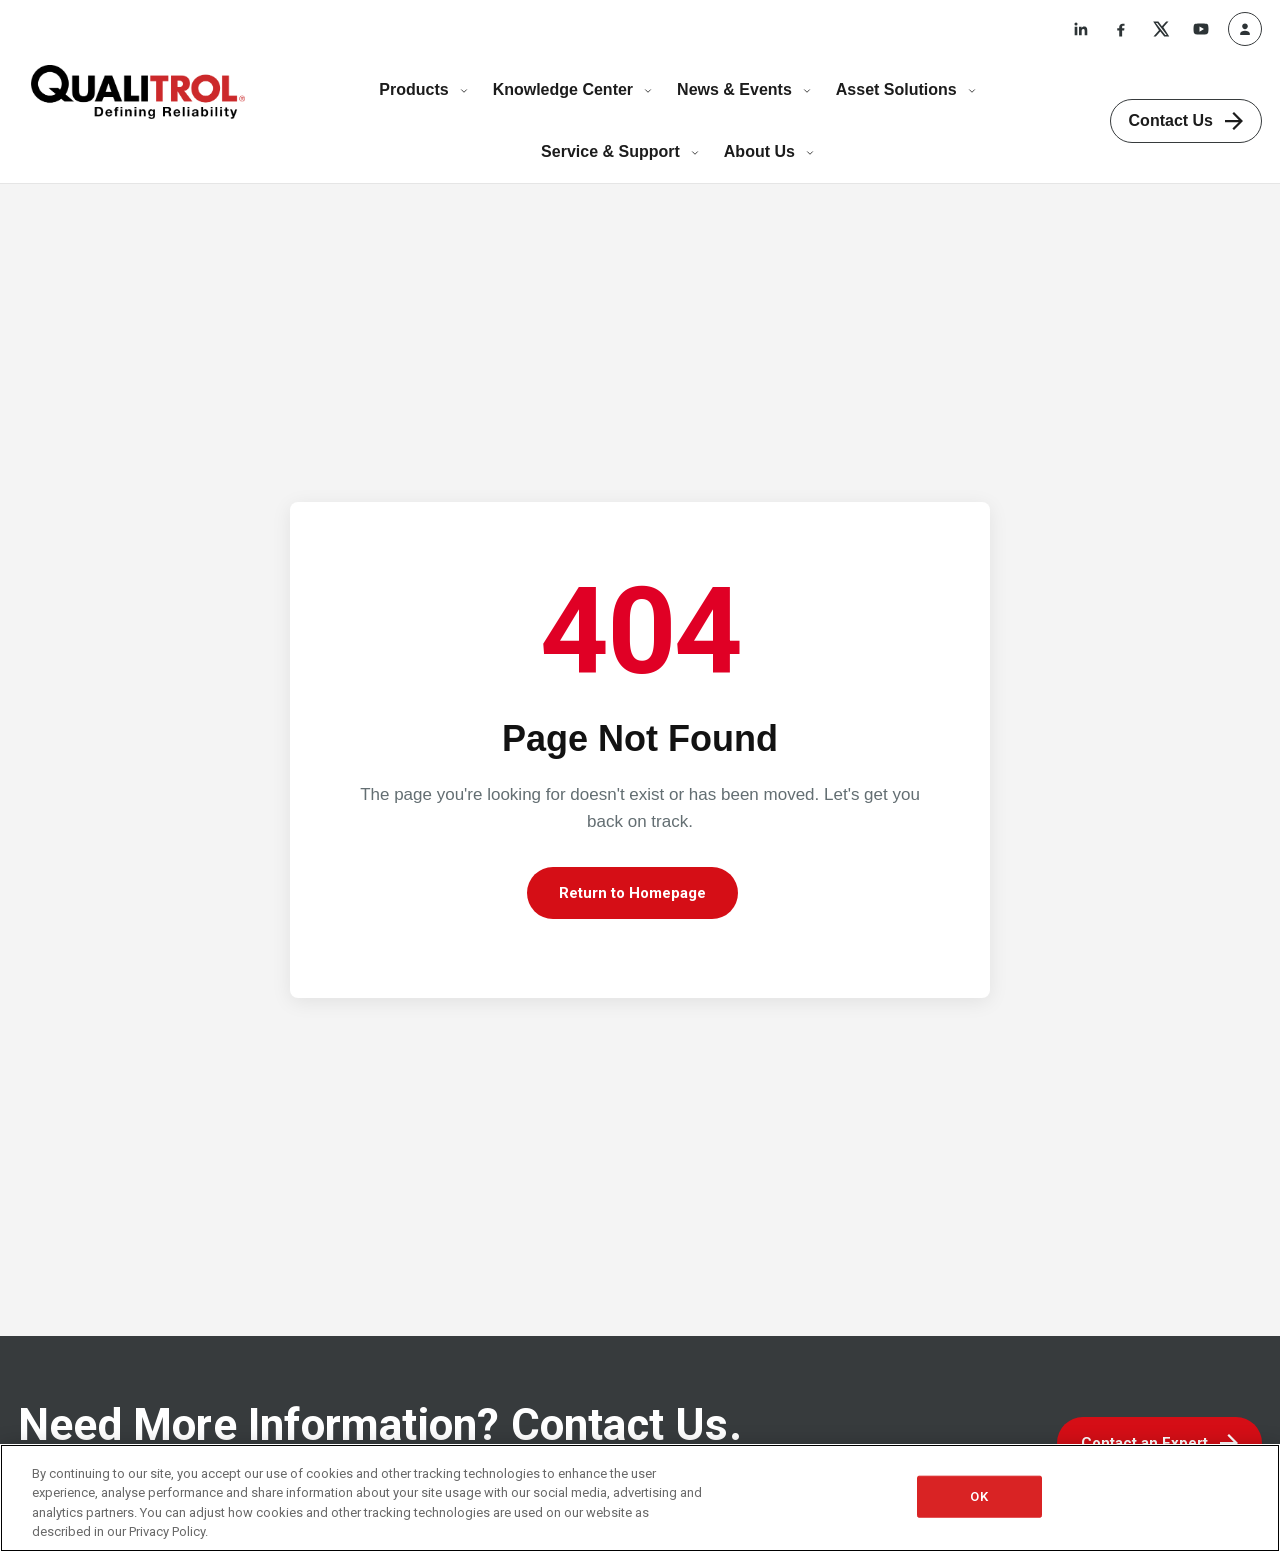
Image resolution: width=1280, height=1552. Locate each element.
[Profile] (1245, 29)
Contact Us (1186, 121)
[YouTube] (1201, 29)
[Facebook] (1121, 29)
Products (423, 89)
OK (978, 1496)
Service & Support (620, 151)
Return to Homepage (632, 893)
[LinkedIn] (1081, 29)
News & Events (744, 89)
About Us (769, 151)
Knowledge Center (573, 89)
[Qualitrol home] (138, 92)
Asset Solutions (906, 89)
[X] (1161, 29)
